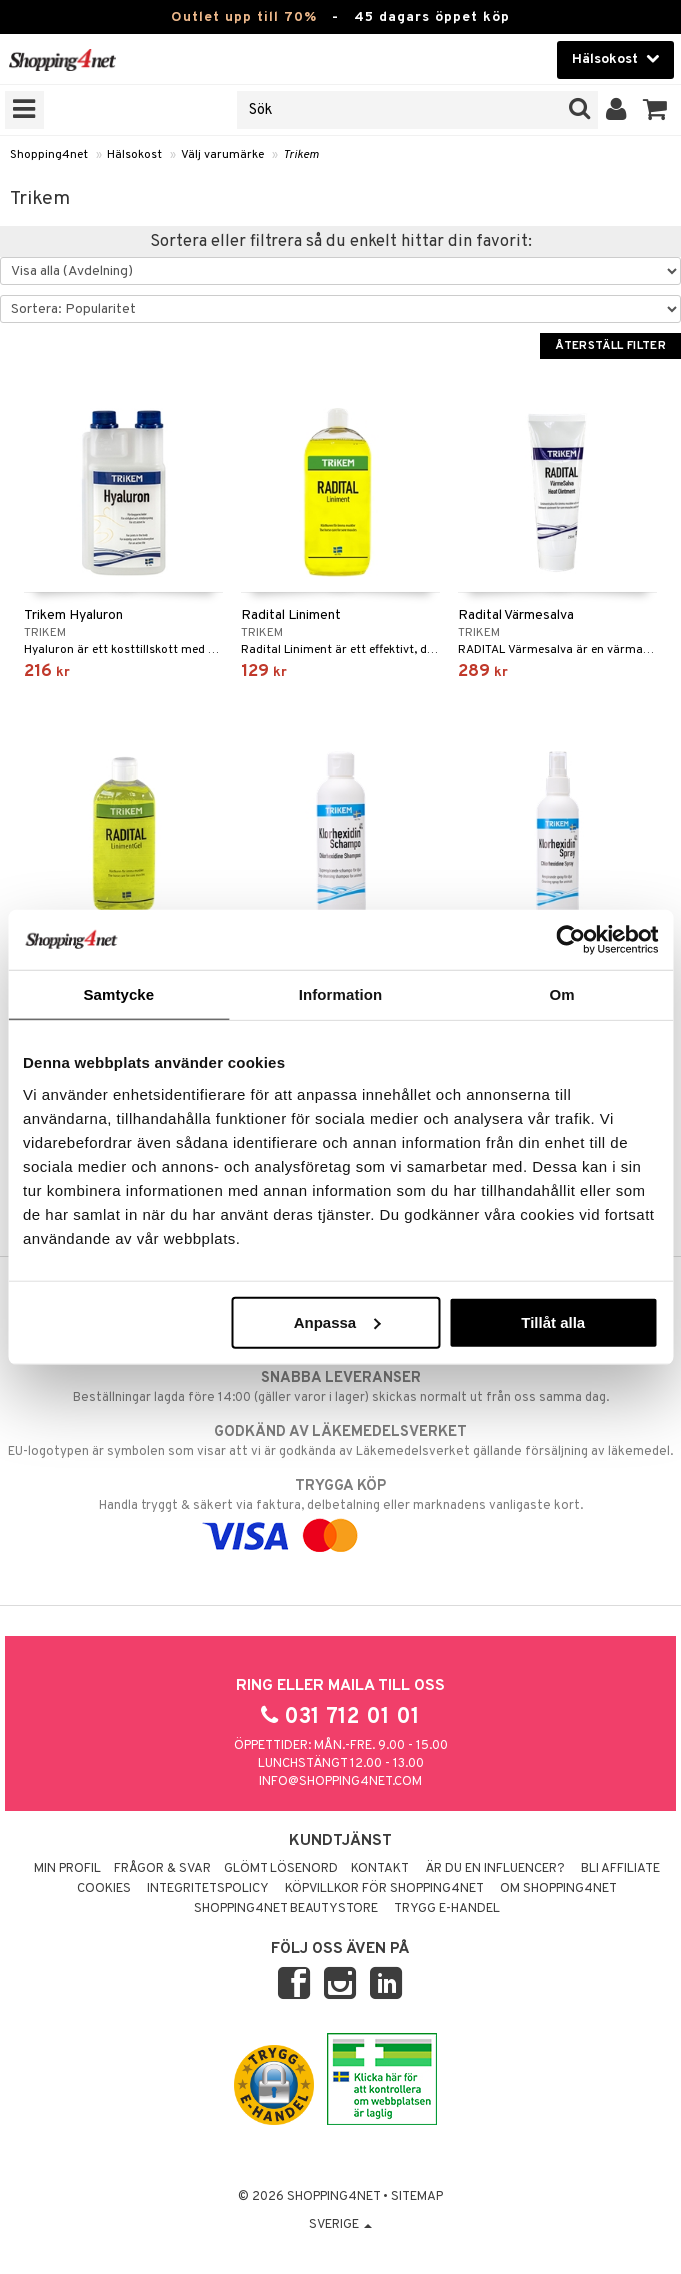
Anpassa (337, 1321)
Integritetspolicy (208, 1889)
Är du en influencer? (495, 1869)
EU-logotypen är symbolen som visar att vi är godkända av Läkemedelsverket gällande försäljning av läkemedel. (340, 1441)
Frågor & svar (162, 1869)
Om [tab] (562, 994)
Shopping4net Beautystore (286, 1909)
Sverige (340, 2225)
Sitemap (417, 2197)
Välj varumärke (222, 155)
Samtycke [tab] (118, 994)
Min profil (67, 1869)
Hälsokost (134, 155)
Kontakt (380, 1869)
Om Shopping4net (558, 1889)
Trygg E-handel (447, 1909)
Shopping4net (49, 155)
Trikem (301, 155)
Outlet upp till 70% (244, 17)
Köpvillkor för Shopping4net (384, 1889)
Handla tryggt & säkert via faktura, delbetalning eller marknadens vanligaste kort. (340, 1511)
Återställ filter (610, 346)
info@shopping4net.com (340, 1782)
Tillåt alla (553, 1321)
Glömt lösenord (281, 1869)
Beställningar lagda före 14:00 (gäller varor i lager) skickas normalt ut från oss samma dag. (340, 1387)
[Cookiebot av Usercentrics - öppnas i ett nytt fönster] (570, 940)
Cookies (104, 1889)
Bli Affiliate (620, 1869)
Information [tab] (341, 994)
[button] (655, 110)
